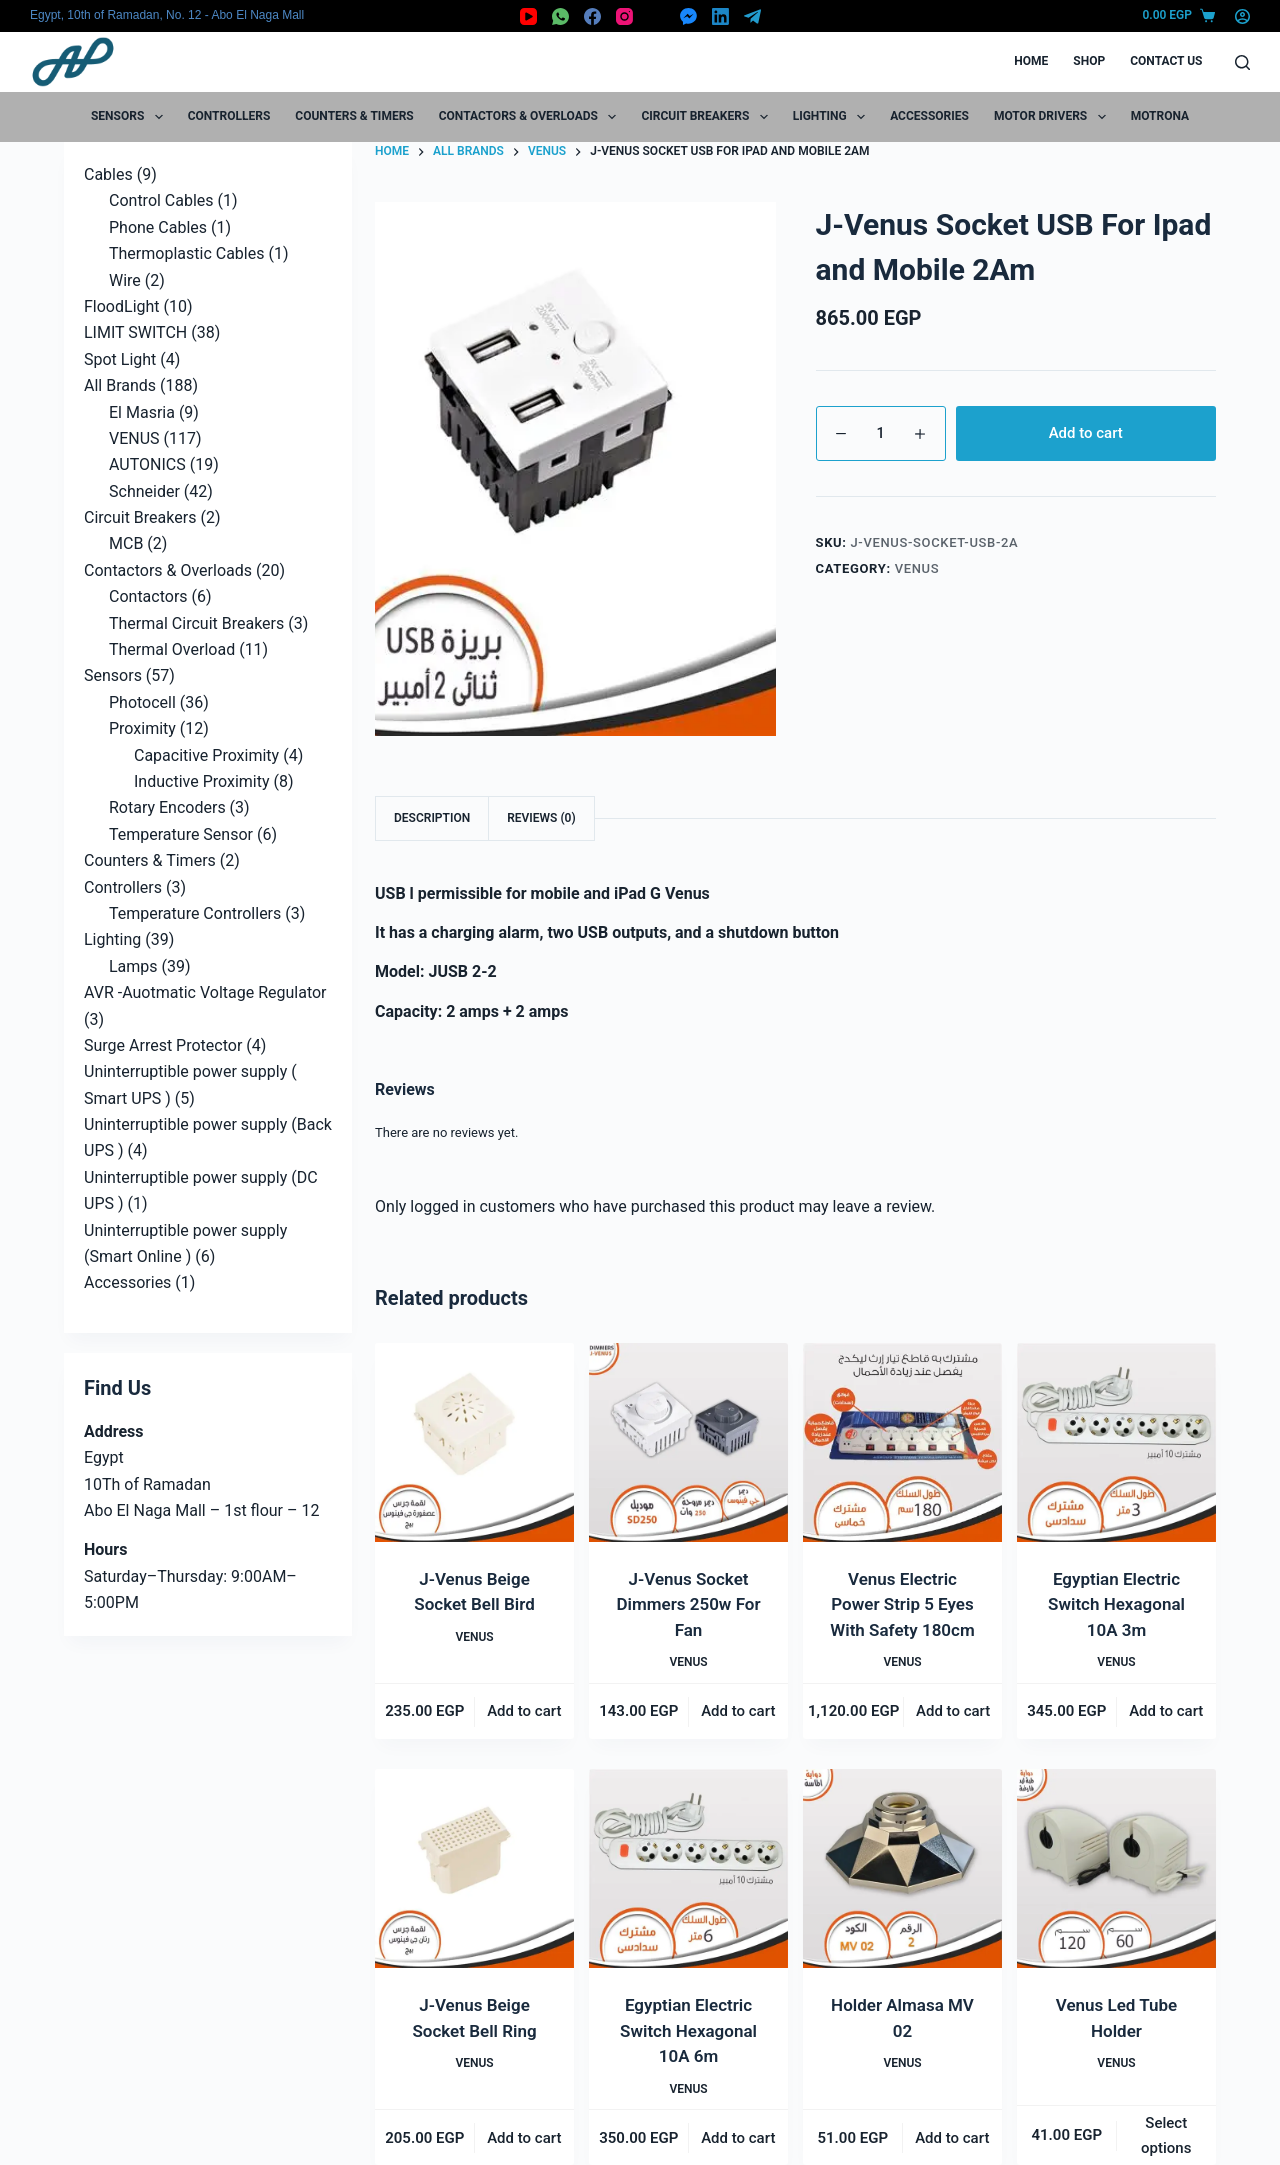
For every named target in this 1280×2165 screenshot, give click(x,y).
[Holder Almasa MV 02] (902, 1868)
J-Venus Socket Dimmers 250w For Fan (688, 1604)
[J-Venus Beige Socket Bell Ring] (474, 1868)
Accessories (929, 116)
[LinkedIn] (720, 16)
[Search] (1242, 62)
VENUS (917, 568)
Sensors (131, 117)
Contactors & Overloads (532, 117)
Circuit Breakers (708, 117)
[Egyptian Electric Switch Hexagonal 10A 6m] (688, 1868)
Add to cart (1086, 433)
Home (1031, 61)
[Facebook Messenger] (688, 16)
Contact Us (1166, 61)
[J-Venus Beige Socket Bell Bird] (474, 1442)
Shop (1089, 61)
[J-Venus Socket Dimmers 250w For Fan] (688, 1442)
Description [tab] (432, 818)
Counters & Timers (354, 116)
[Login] (1242, 16)
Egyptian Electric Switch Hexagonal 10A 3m (1116, 1604)
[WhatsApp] (560, 16)
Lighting (833, 117)
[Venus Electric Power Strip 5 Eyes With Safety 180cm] (902, 1442)
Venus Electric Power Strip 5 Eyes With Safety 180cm (902, 1604)
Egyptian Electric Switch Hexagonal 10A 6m (688, 2030)
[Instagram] (624, 16)
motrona (1160, 116)
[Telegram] (752, 16)
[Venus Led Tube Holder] (1116, 1868)
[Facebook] (592, 16)
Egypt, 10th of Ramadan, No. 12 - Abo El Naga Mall (167, 15)
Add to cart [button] (524, 1711)
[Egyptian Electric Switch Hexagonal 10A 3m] (1116, 1442)
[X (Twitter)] (656, 16)
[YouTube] (528, 16)
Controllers (229, 116)
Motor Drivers (1054, 117)
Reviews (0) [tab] (541, 818)
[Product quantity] (881, 433)
